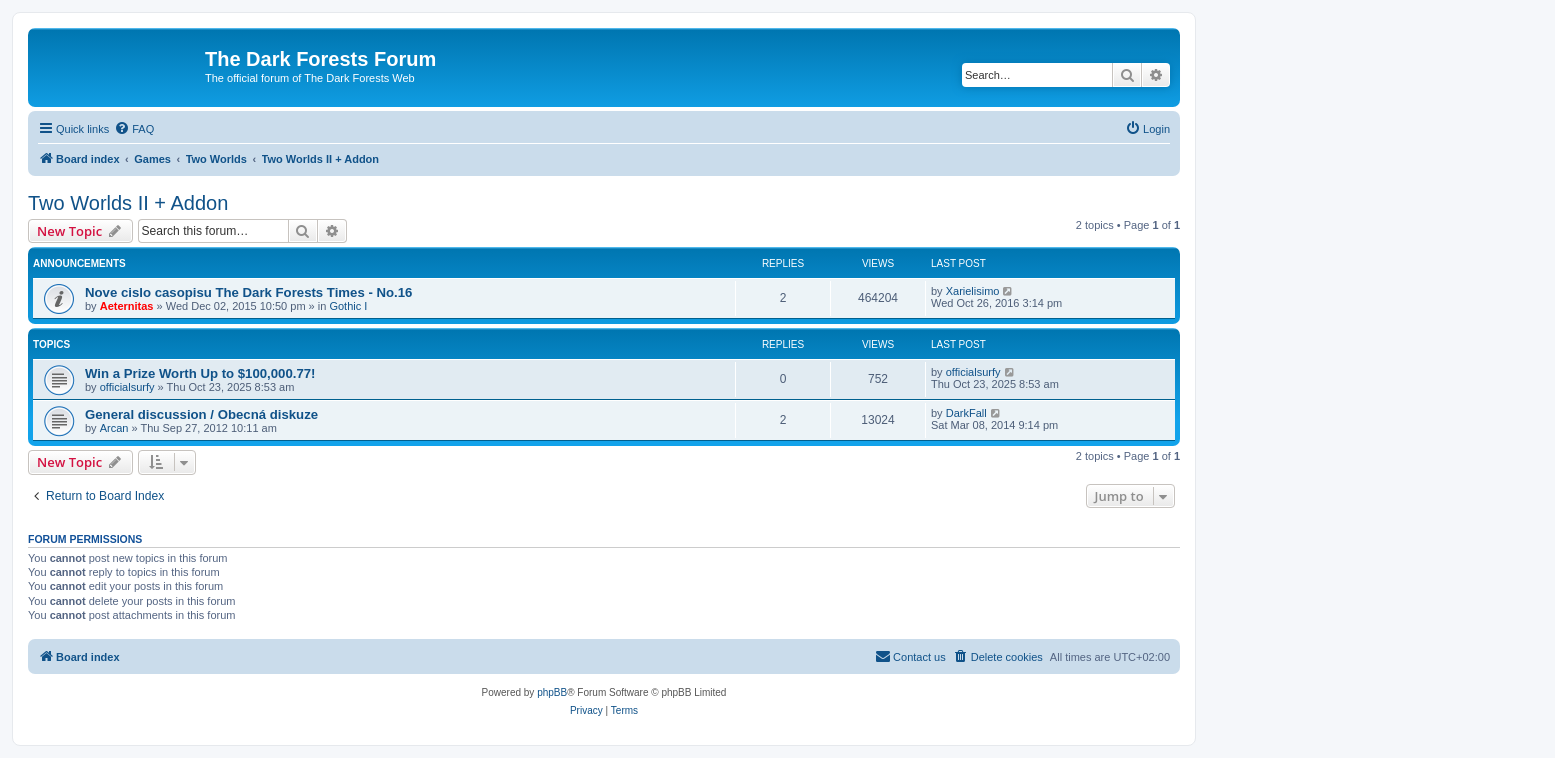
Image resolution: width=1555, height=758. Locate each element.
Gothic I (348, 306)
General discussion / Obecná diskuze (201, 414)
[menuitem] (134, 129)
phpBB (552, 692)
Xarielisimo (973, 291)
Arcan (114, 428)
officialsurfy (127, 387)
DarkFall (966, 413)
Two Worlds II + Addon (128, 203)
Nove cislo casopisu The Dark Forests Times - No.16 (248, 292)
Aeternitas (127, 306)
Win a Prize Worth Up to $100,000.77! (200, 373)
